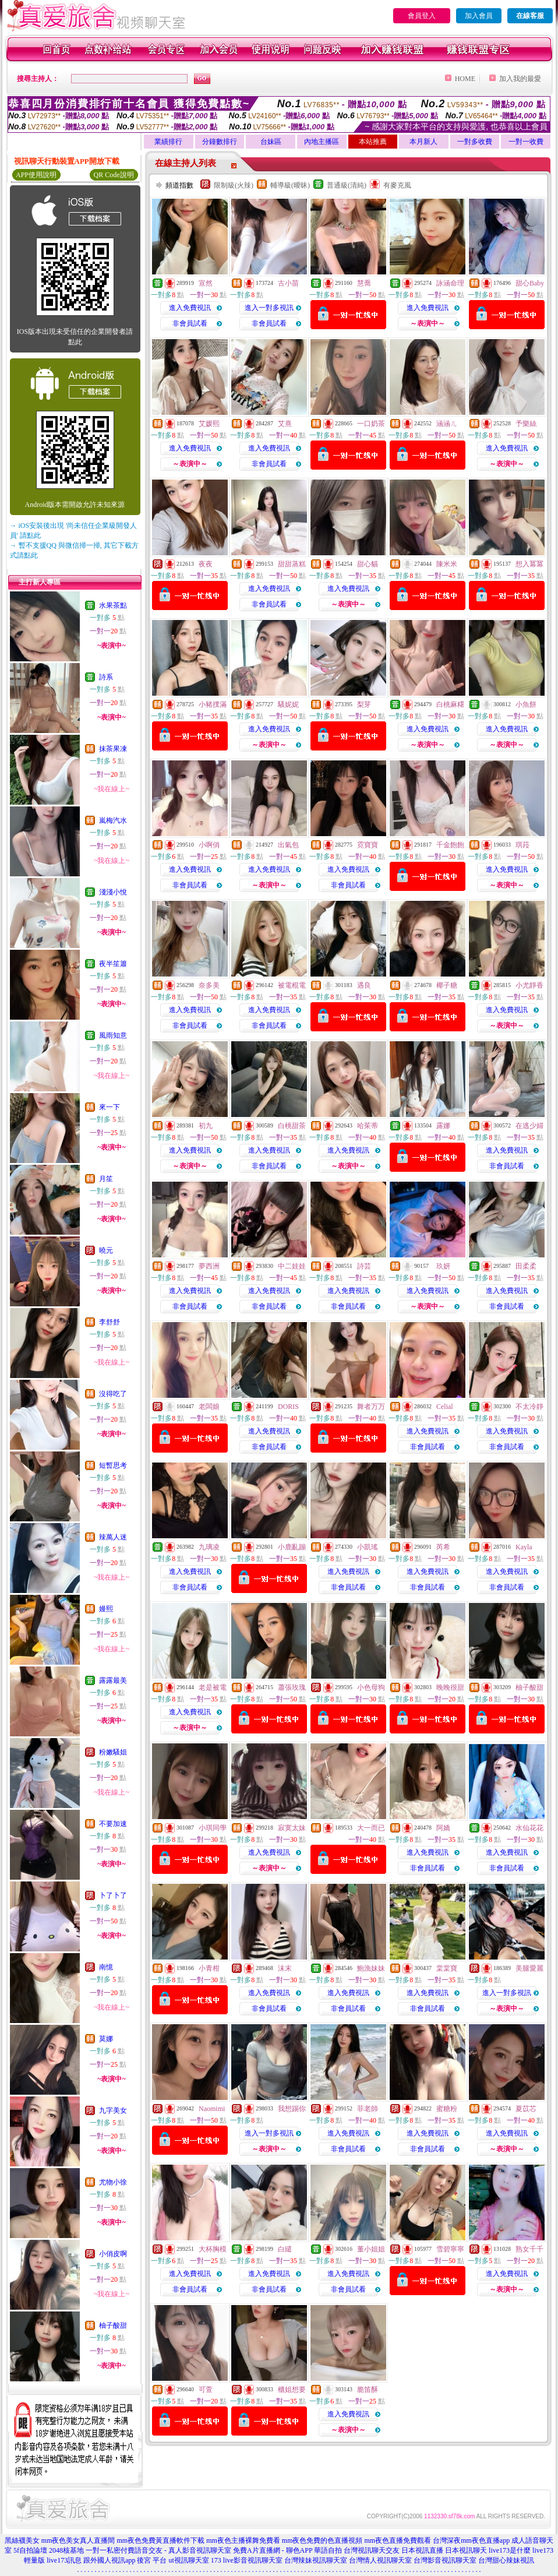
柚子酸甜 (113, 2325)
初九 (206, 1126)
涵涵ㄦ (446, 424)
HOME (465, 79)
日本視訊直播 (422, 2550)
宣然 (206, 283)
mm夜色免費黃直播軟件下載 (160, 2540)
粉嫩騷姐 (113, 1752)
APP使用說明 (36, 175)
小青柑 (209, 1968)
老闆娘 (209, 1406)
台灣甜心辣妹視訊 (506, 2560)
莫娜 (106, 2039)
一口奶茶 (371, 424)
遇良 (364, 985)
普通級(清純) (346, 185)
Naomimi (212, 2109)
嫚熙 (106, 1609)
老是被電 (213, 1687)
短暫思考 (113, 1465)
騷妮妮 (288, 704)
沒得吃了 (113, 1394)
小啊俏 (209, 845)
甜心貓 (367, 564)
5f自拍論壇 (30, 2550)
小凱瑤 (367, 1547)
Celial (444, 1406)
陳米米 (446, 564)
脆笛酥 (367, 2389)
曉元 (106, 1250)
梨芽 (364, 704)
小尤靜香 (529, 985)
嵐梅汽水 (113, 820)
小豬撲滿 (213, 704)
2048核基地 (66, 2550)
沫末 (285, 1968)
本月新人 (423, 142)
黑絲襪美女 (22, 2540)
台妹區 (270, 142)
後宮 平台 (152, 2560)
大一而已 (371, 1828)
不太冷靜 (529, 1406)
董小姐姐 (371, 2249)
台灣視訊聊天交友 (372, 2550)
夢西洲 (209, 1266)
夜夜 (206, 564)
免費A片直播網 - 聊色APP (272, 2550)
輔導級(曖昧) (290, 185)
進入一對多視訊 (269, 308)
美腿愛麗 (529, 1968)
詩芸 (364, 1266)
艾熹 (285, 424)
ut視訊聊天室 (188, 2560)
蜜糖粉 (446, 2109)
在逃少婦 (529, 1126)
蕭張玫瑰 (292, 1687)
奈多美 (209, 985)
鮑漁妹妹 (371, 1968)
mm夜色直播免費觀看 (398, 2540)
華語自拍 (328, 2550)
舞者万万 (371, 1406)
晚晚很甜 (450, 1687)
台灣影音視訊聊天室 (445, 2560)
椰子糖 (446, 985)
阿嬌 (443, 1828)
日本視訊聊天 (466, 2550)
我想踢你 (292, 2109)
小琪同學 (213, 1828)
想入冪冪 (529, 564)
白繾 (285, 2249)
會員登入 (422, 16)
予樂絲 (525, 424)
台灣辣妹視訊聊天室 (315, 2560)
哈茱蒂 (367, 1126)
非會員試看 (189, 323)
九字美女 (113, 2110)
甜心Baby (529, 283)
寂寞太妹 (292, 1828)
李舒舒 (109, 1322)
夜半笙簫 (113, 964)
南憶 (106, 1967)
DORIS (288, 1406)
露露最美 (113, 1680)
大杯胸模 (213, 2249)
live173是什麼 (510, 2550)
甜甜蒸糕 (292, 564)
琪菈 (522, 845)
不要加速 (113, 1824)
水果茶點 (113, 605)
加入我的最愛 (520, 79)
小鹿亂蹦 (292, 1547)
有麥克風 (397, 185)
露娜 (443, 1126)
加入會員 (479, 16)
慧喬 (364, 283)
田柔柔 (525, 1266)
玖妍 (443, 1266)
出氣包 (288, 845)
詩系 (106, 677)
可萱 (206, 2389)
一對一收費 (525, 142)
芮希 (443, 1547)
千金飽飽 (450, 845)
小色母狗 (371, 1687)
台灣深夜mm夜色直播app (471, 2540)
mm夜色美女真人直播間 (78, 2540)
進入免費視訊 (190, 308)
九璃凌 (209, 1547)
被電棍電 (292, 985)
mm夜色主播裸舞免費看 (243, 2540)
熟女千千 (529, 2249)
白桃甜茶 (292, 1126)
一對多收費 (474, 142)
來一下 (109, 1107)
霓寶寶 (367, 845)
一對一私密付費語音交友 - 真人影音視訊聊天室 (158, 2550)
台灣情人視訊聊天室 (380, 2560)
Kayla (523, 1547)
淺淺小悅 (113, 892)
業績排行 (168, 142)
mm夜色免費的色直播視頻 (322, 2540)
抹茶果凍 (113, 749)
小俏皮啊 (113, 2254)
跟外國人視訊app (109, 2560)
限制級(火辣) (233, 185)
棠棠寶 (446, 1968)
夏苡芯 (525, 2109)
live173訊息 (64, 2560)
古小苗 (288, 283)
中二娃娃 (292, 1266)
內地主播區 (321, 142)
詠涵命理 (450, 283)
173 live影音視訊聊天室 (246, 2560)
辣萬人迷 (113, 1537)
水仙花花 (529, 1828)
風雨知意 (113, 1035)
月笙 (106, 1179)
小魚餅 (525, 704)
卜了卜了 (113, 1895)
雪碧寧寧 (450, 2249)
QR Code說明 (114, 175)
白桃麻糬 (450, 704)
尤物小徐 (113, 2182)
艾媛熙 (209, 424)
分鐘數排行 (219, 142)
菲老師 (367, 2109)
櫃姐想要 (292, 2389)
